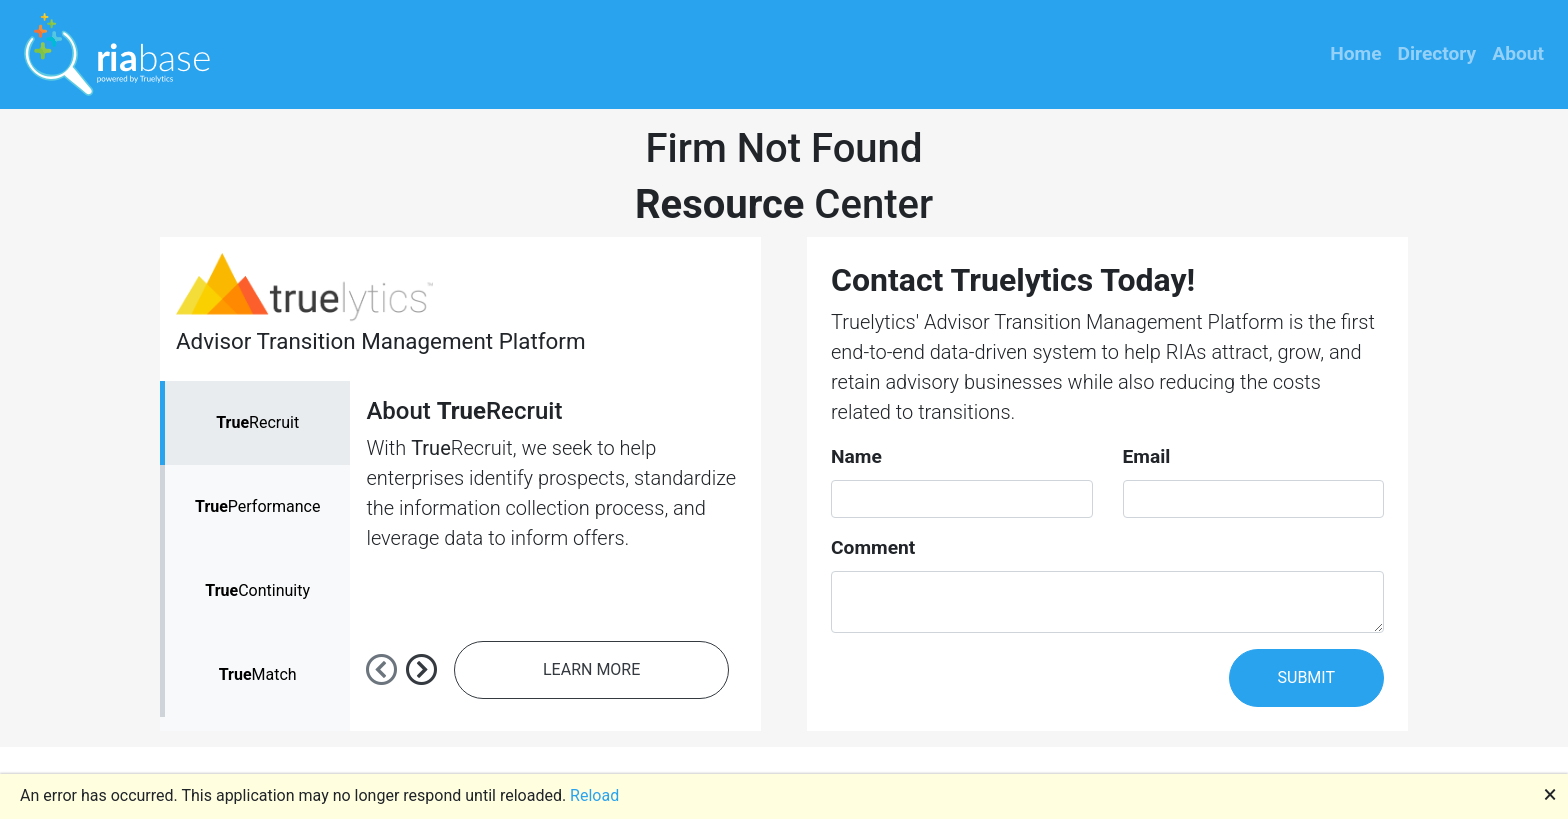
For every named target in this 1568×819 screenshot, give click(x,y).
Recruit (257, 422)
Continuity (257, 590)
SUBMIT (1306, 677)
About (1518, 53)
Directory (1437, 53)
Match (258, 674)
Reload (594, 795)
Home (1355, 53)
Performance (257, 506)
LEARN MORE (591, 669)
